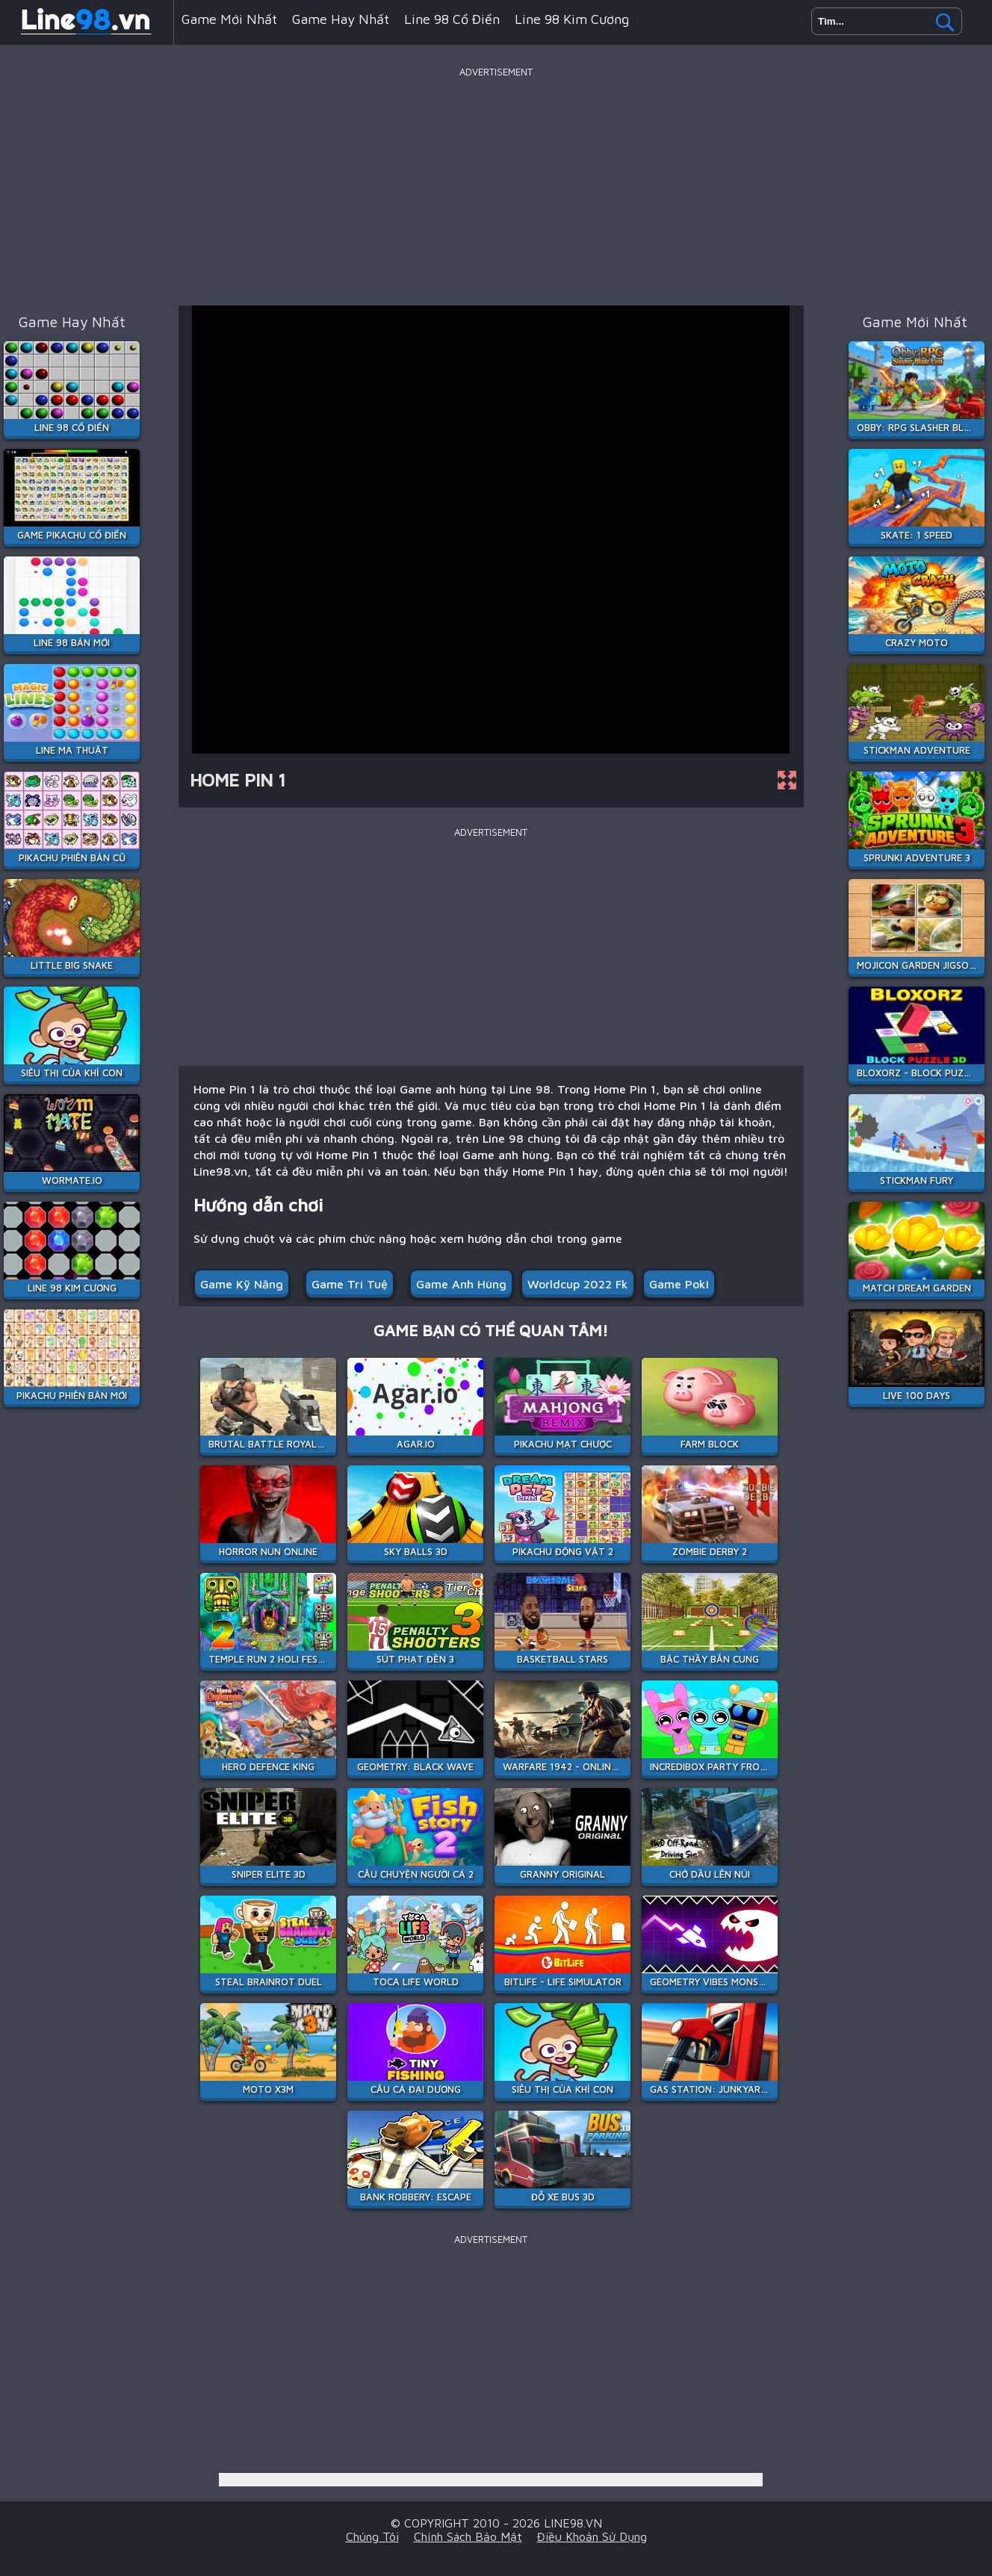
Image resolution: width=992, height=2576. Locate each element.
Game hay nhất (340, 19)
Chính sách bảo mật (468, 2536)
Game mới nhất (229, 19)
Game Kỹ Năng (241, 1284)
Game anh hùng (461, 1284)
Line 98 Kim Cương (572, 19)
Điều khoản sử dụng (592, 2536)
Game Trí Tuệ (349, 1284)
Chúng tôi (372, 2536)
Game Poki (679, 1284)
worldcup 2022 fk (577, 1284)
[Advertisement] (496, 186)
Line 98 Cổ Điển (452, 19)
